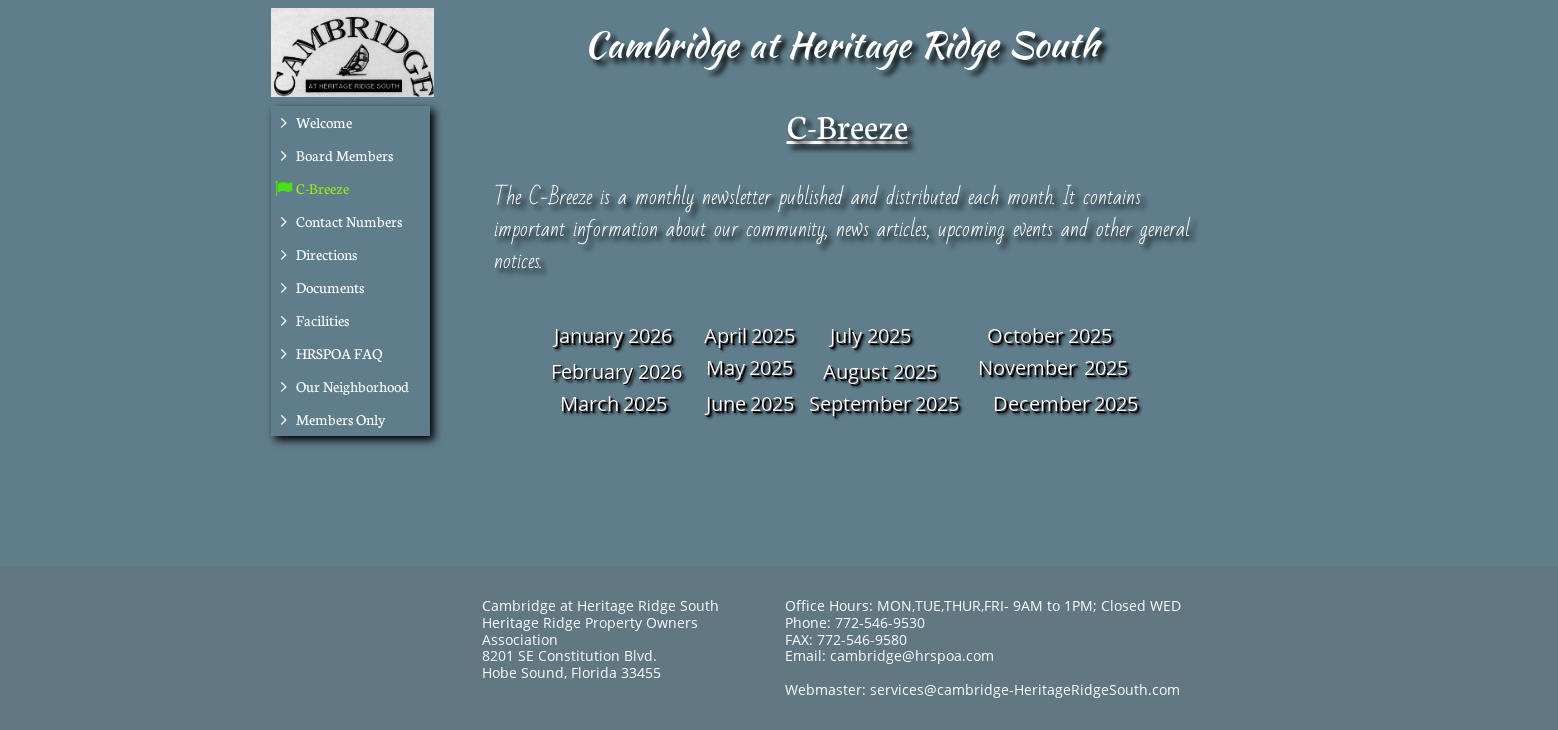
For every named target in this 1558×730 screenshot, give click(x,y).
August (855, 371)
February (592, 371)
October (1025, 335)
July (846, 335)
